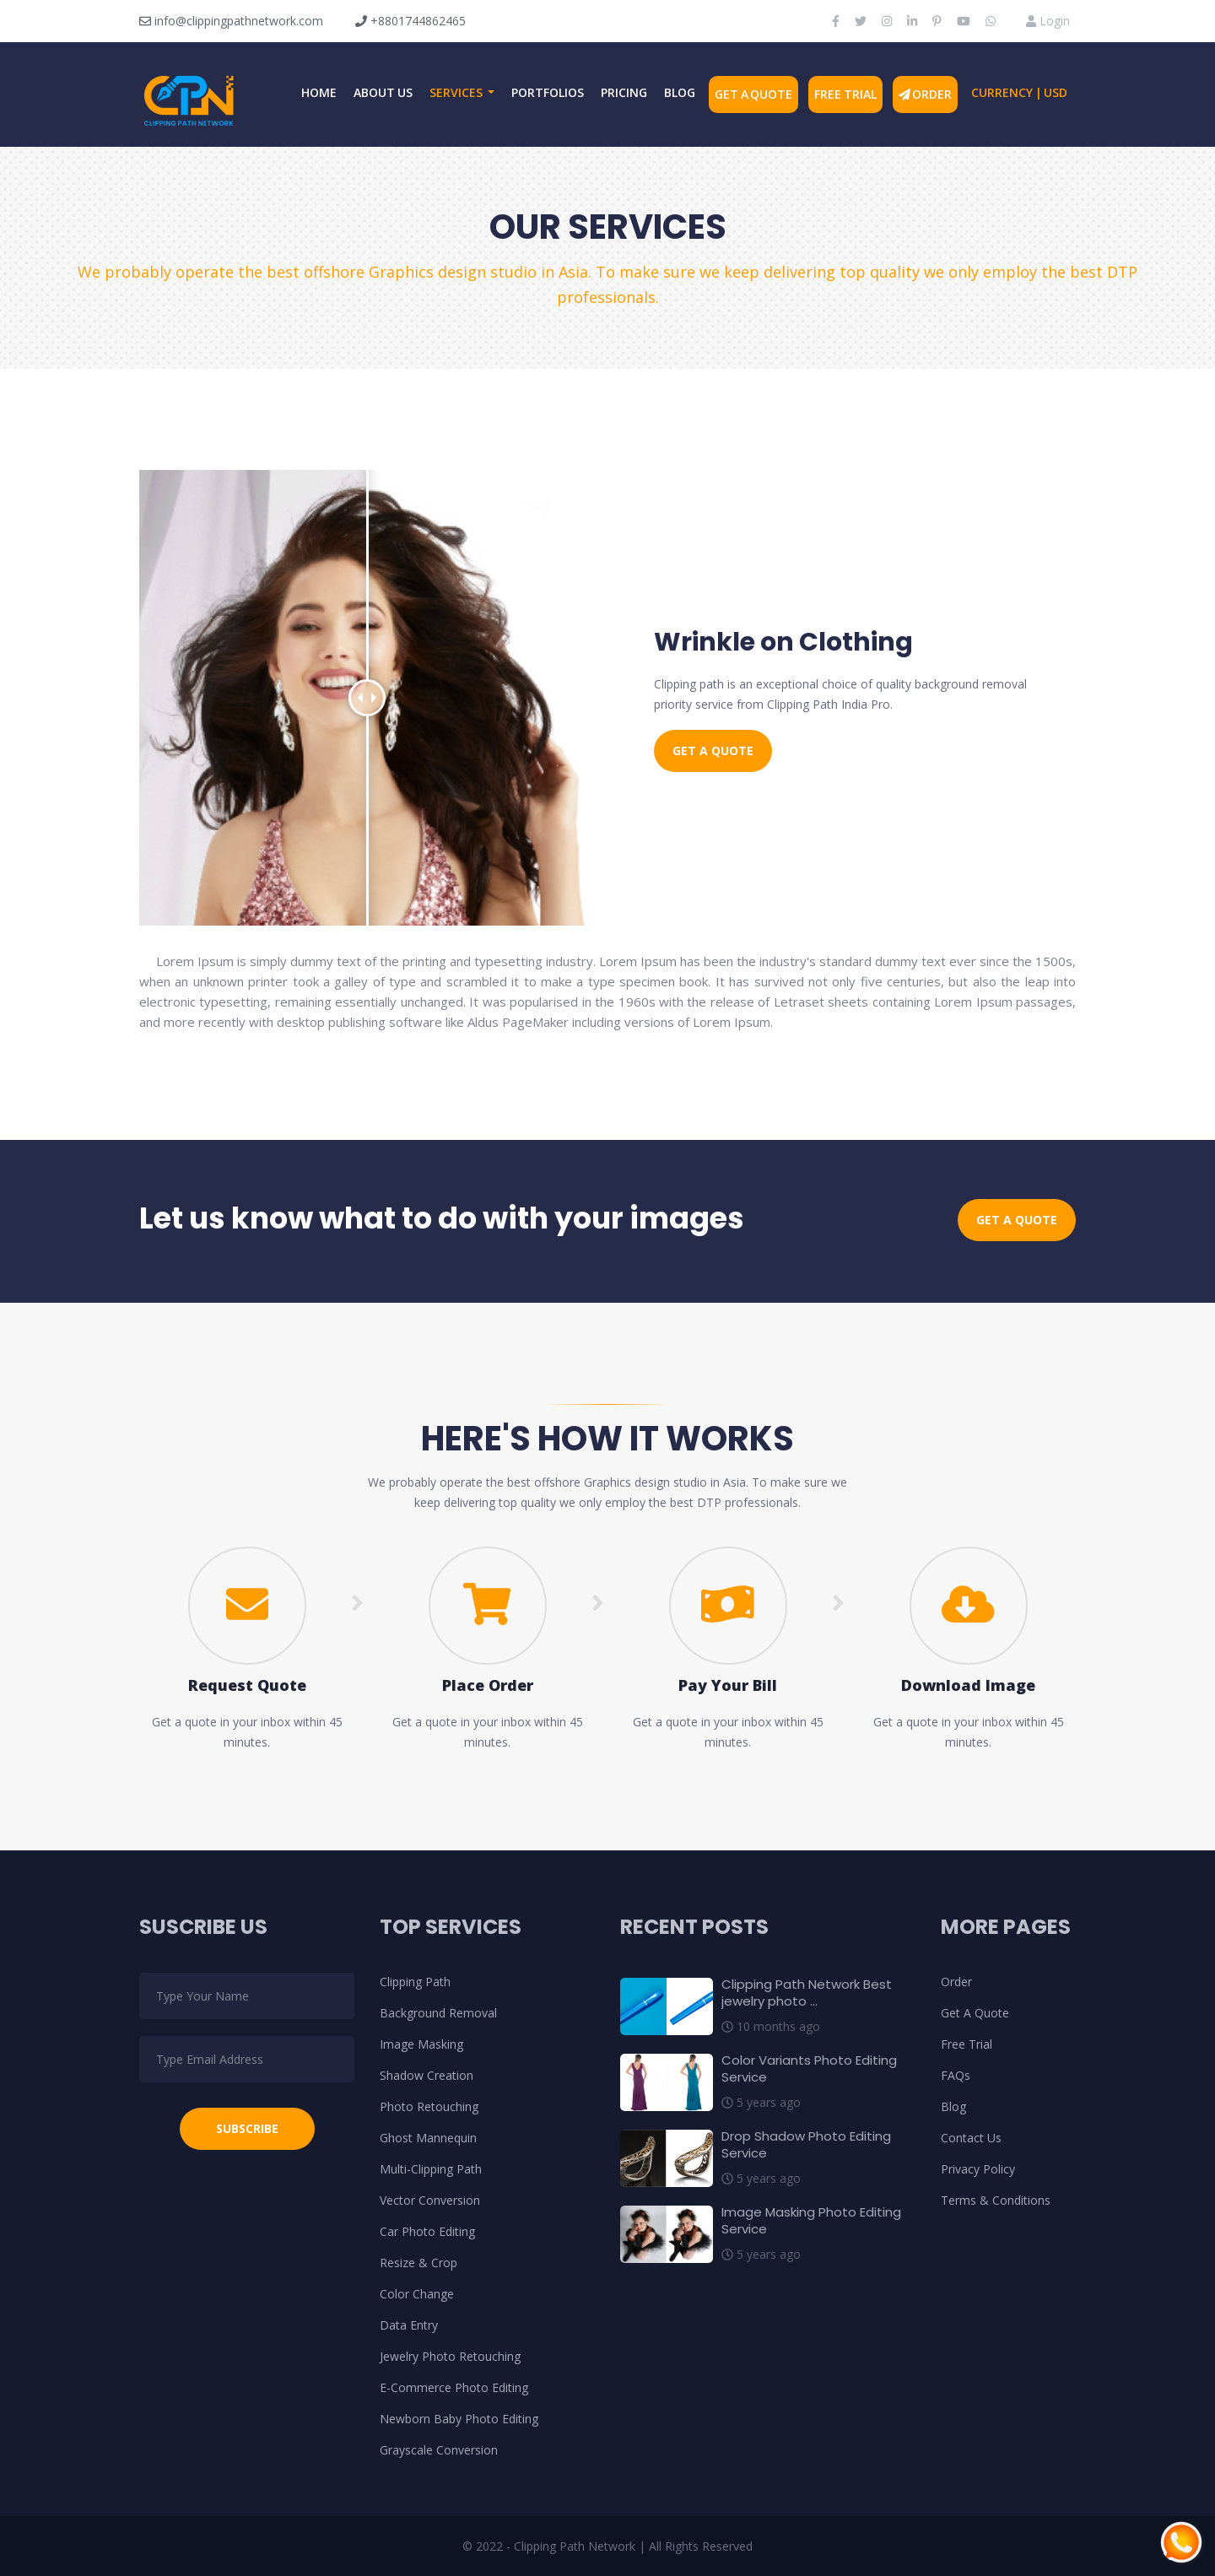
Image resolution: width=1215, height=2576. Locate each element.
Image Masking (421, 2044)
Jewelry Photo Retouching (450, 2356)
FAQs (955, 2075)
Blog (679, 92)
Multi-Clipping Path (431, 2169)
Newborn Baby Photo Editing (459, 2419)
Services (457, 92)
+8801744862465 (410, 21)
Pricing (624, 92)
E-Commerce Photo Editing (454, 2387)
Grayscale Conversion (439, 2450)
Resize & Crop (418, 2263)
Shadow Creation (426, 2075)
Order (926, 94)
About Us (383, 92)
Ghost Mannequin (428, 2138)
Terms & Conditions (995, 2200)
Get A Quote (753, 94)
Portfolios (547, 92)
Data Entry (409, 2325)
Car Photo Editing (427, 2231)
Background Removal (438, 2013)
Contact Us (971, 2138)
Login (1048, 21)
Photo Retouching (429, 2106)
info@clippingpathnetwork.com (231, 21)
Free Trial (845, 94)
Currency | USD (1019, 92)
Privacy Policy (978, 2169)
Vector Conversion (430, 2200)
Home (319, 92)
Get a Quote (712, 751)
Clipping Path (415, 1982)
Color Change (417, 2294)
